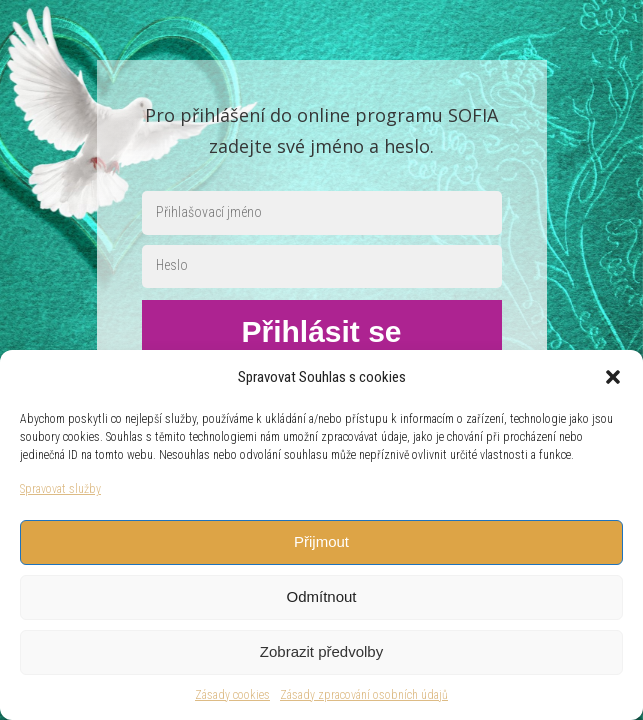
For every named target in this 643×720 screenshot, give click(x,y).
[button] (613, 377)
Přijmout (321, 541)
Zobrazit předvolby (321, 651)
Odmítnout (321, 596)
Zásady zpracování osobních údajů (364, 695)
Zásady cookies (232, 695)
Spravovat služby (60, 489)
